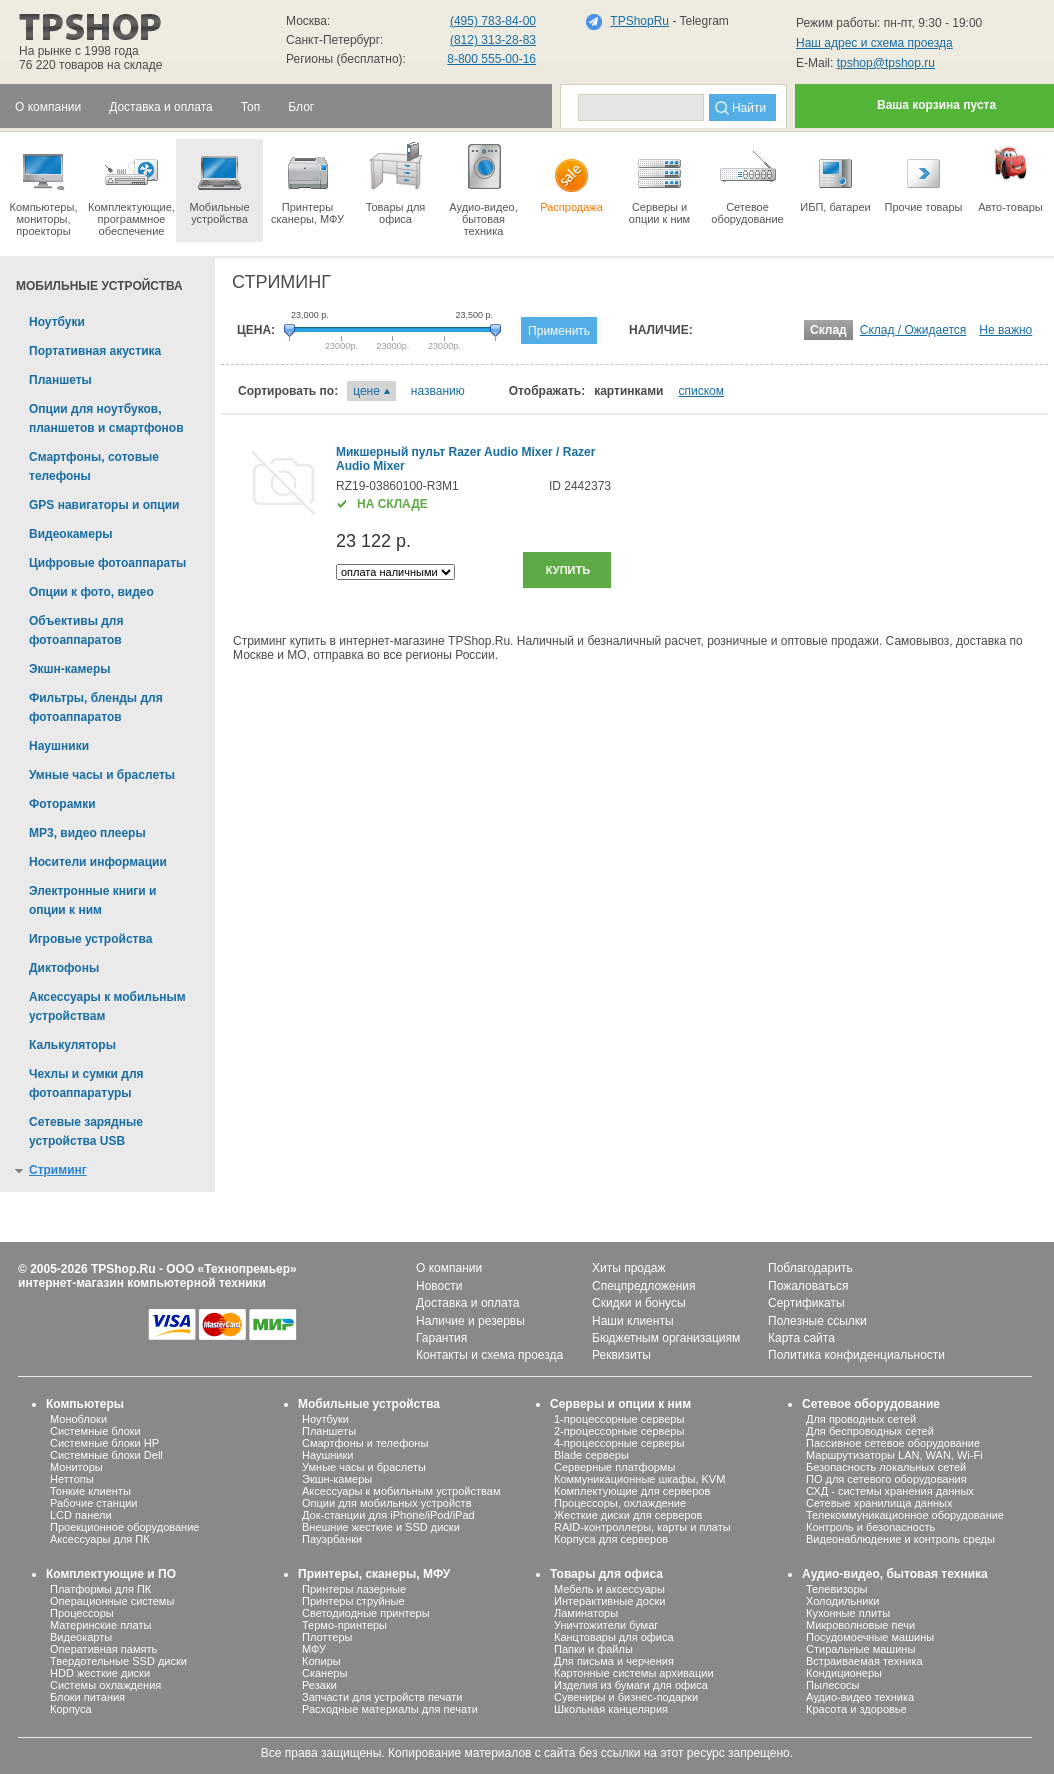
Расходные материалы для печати (390, 1709)
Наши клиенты (633, 1321)
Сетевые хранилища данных (879, 1503)
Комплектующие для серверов (632, 1491)
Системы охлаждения (105, 1685)
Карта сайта (801, 1338)
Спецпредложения (644, 1286)
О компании (449, 1268)
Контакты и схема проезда (489, 1355)
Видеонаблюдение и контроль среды (900, 1539)
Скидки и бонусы (639, 1303)
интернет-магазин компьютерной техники (142, 1283)
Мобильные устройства (219, 182)
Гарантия (441, 1338)
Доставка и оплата (468, 1303)
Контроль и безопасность (870, 1527)
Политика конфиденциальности (856, 1355)
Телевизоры (836, 1589)
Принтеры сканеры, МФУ (307, 182)
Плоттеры (327, 1637)
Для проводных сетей (861, 1419)
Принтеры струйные (353, 1601)
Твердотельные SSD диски (118, 1661)
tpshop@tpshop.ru (886, 63)
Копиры (321, 1661)
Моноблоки (78, 1419)
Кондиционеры (844, 1673)
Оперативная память (103, 1649)
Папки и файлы (593, 1649)
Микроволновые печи (860, 1625)
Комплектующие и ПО (111, 1574)
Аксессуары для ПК (100, 1539)
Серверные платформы (614, 1467)
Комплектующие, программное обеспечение (131, 188)
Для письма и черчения (614, 1661)
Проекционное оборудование (124, 1527)
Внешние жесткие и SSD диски (381, 1527)
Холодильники (842, 1601)
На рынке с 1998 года (79, 51)
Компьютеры (85, 1404)
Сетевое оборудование (747, 182)
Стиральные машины (860, 1649)
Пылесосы (833, 1685)
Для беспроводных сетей (870, 1431)
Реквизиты (621, 1355)
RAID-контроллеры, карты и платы (642, 1527)
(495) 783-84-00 (493, 21)
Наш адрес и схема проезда (874, 43)
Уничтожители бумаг (606, 1625)
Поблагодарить (810, 1268)
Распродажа (571, 176)
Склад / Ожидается (913, 330)
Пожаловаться (808, 1286)
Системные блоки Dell (106, 1455)
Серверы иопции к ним (659, 182)
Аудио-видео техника (860, 1697)
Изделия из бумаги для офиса (631, 1685)
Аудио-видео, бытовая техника (895, 1574)
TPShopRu (639, 21)
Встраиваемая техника (864, 1661)
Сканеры (324, 1673)
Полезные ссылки (817, 1321)
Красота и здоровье (856, 1709)
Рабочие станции (94, 1503)
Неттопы (72, 1479)
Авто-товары (1010, 176)
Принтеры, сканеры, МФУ (374, 1574)
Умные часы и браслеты (364, 1467)
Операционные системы (112, 1601)
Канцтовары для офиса (614, 1637)
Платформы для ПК (100, 1589)
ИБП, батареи (835, 176)
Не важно (1005, 330)
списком (701, 391)
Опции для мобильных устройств (387, 1503)
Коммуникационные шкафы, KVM (639, 1479)
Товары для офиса (395, 182)
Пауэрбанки (332, 1539)
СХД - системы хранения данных (890, 1491)
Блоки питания (87, 1697)
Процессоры (82, 1613)
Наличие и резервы (470, 1321)
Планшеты (329, 1431)
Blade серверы (591, 1455)
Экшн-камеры (337, 1479)
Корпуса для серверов (611, 1539)
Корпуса (71, 1709)
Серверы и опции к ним (620, 1404)
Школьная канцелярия (611, 1709)
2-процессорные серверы (619, 1431)
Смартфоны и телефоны (365, 1443)
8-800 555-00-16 (491, 59)
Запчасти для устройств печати (382, 1697)
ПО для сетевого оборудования (886, 1479)
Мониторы (76, 1467)
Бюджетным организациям (666, 1338)
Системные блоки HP (104, 1443)
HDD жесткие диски (100, 1673)
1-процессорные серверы (619, 1419)
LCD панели (81, 1515)
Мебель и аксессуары (609, 1589)
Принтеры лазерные (354, 1589)
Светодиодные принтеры (366, 1613)
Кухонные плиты (848, 1613)
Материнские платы (100, 1625)
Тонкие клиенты (90, 1491)
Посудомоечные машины (870, 1637)
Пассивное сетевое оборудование (893, 1443)
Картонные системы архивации (634, 1673)
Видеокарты (81, 1637)
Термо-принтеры (344, 1625)
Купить (568, 570)
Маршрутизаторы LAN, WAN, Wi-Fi (894, 1455)
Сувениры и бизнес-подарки (626, 1697)
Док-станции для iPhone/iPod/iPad (388, 1515)
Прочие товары (923, 176)
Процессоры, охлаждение (620, 1503)
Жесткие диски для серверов (628, 1515)
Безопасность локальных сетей (886, 1467)
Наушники (327, 1455)
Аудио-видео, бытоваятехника (483, 188)
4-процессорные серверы (619, 1443)
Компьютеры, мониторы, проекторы (43, 188)
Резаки (319, 1685)
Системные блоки (95, 1431)
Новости (439, 1286)
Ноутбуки (325, 1419)
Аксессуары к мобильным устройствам (401, 1491)
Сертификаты (806, 1303)
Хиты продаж (628, 1268)
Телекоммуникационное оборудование (905, 1515)
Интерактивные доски (609, 1601)
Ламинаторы (586, 1613)
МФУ (314, 1649)
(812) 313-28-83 (493, 40)
